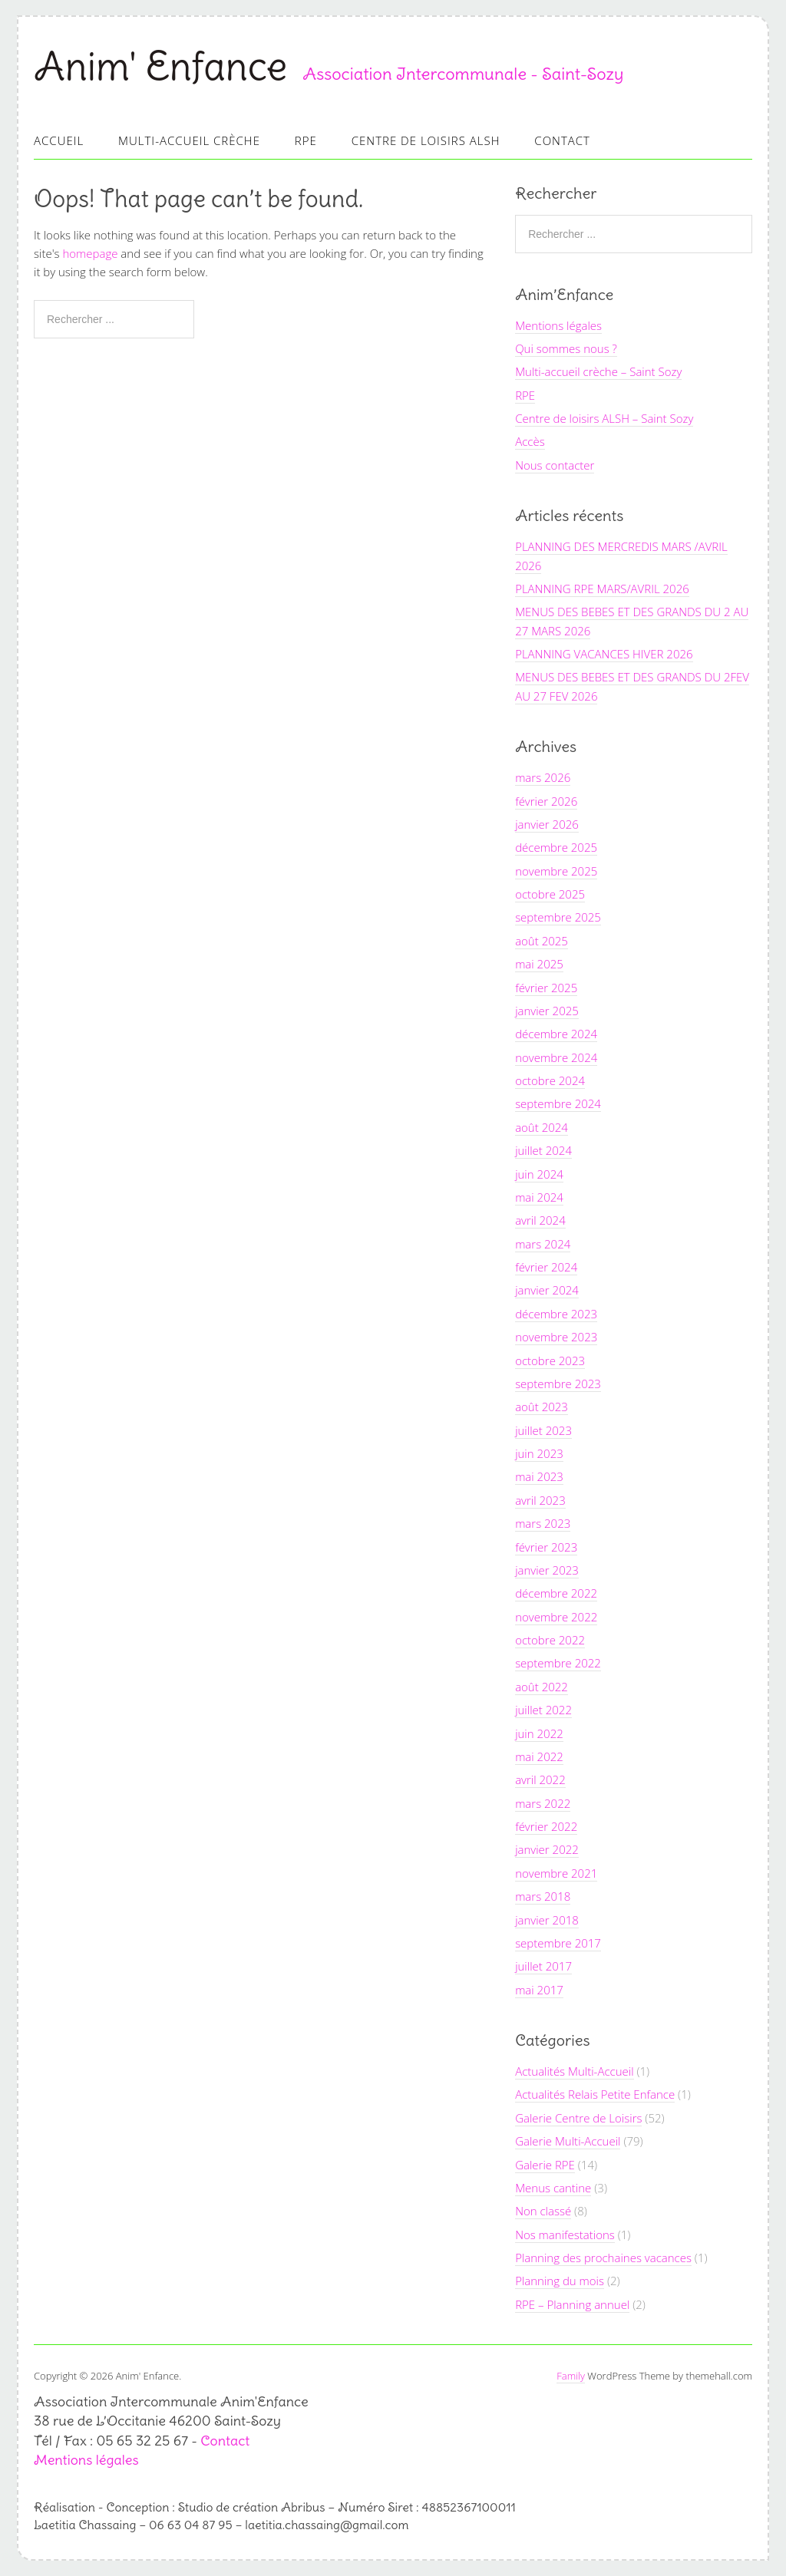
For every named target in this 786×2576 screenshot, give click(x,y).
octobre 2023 (550, 1360)
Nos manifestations (565, 2234)
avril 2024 (540, 1220)
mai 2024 (539, 1197)
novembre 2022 (556, 1616)
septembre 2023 (558, 1383)
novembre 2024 (556, 1057)
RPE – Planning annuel (572, 2304)
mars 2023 (542, 1523)
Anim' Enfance (160, 66)
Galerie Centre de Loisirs (578, 2118)
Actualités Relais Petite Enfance (595, 2094)
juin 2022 (539, 1733)
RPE (306, 140)
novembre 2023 (556, 1336)
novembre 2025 (556, 871)
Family (570, 2376)
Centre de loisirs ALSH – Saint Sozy (604, 418)
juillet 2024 (543, 1150)
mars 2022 (542, 1803)
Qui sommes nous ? (566, 348)
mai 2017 (539, 1989)
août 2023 (541, 1406)
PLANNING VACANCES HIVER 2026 (604, 653)
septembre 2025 (558, 917)
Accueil (59, 140)
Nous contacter (554, 465)
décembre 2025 (556, 847)
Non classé (543, 2210)
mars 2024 (542, 1244)
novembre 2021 (556, 1873)
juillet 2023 (543, 1430)
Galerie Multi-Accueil (567, 2141)
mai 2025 (539, 963)
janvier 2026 (547, 824)
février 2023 (546, 1547)
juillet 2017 (543, 1966)
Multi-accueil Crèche (189, 140)
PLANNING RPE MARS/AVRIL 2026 (602, 588)
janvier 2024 (547, 1290)
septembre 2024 (558, 1103)
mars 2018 (542, 1896)
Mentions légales (558, 325)
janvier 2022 (547, 1849)
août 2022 (541, 1686)
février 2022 (546, 1826)
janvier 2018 (547, 1920)
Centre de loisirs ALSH (426, 140)
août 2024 (541, 1127)
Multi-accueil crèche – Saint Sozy (598, 371)
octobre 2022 (550, 1640)
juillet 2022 (543, 1709)
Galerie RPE (545, 2164)
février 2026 (546, 801)
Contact (562, 140)
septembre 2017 (558, 1943)
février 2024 (546, 1267)
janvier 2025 (547, 1010)
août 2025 (541, 940)
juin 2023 (539, 1453)
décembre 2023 (556, 1313)
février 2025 (546, 987)
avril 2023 (540, 1500)
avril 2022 (540, 1779)
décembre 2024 (556, 1033)
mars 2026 (542, 777)
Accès (530, 441)
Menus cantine (553, 2187)
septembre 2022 (558, 1663)
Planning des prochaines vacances (603, 2257)
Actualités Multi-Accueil (574, 2071)
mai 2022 (539, 1756)
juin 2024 (539, 1174)
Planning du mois (559, 2280)
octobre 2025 (550, 894)
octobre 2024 (550, 1080)
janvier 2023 (547, 1570)
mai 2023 (539, 1476)
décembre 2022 (556, 1593)
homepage (89, 253)
